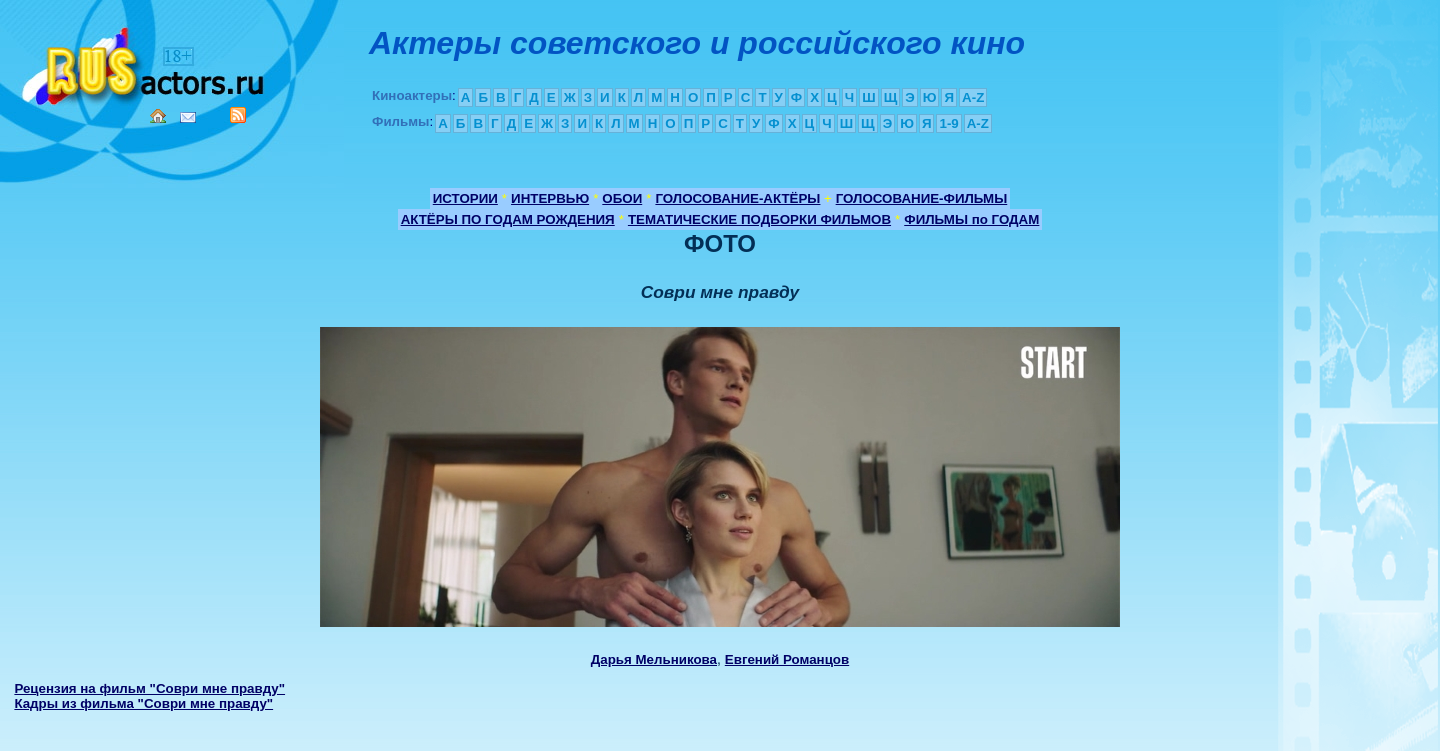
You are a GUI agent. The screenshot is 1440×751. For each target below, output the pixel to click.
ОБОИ (622, 198)
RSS (238, 115)
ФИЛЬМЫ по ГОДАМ (971, 219)
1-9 (948, 123)
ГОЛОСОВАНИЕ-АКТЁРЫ (737, 198)
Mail (188, 117)
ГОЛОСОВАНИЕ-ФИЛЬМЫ (922, 198)
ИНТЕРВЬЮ (550, 198)
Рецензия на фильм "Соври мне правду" (149, 688)
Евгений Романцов (787, 659)
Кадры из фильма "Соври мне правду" (143, 703)
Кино (145, 62)
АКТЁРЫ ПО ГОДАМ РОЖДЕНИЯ (508, 219)
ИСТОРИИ (465, 198)
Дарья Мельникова (654, 659)
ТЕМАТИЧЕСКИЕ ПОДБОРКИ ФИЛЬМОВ (759, 219)
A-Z (973, 97)
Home (158, 116)
